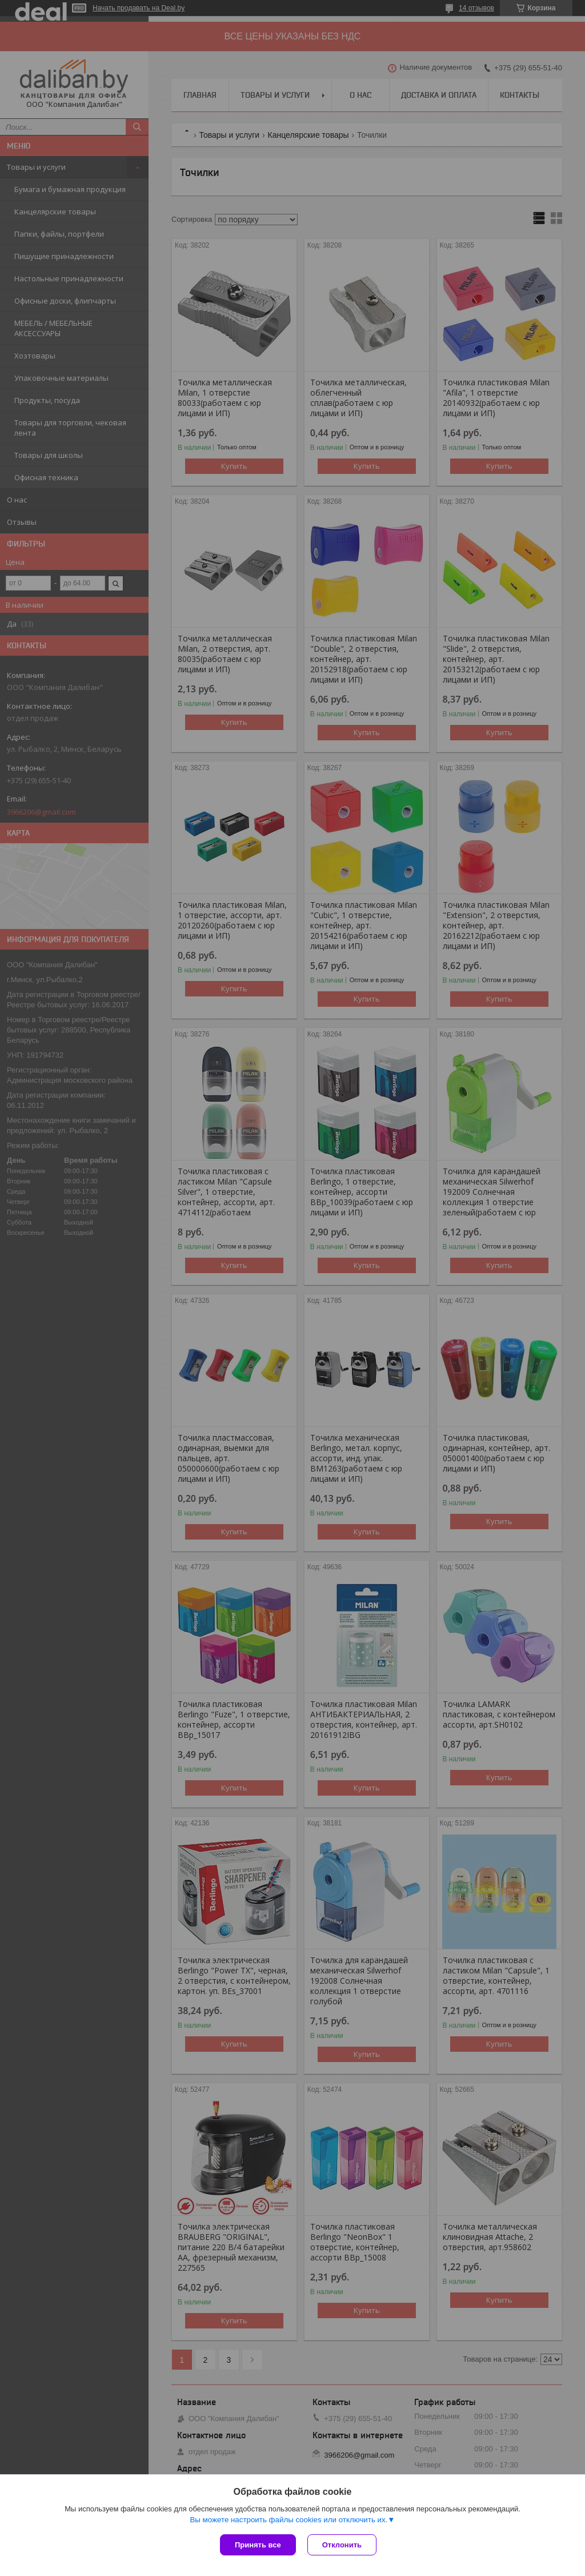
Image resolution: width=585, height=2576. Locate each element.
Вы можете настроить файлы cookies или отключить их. (288, 2519)
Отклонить (342, 2545)
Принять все (258, 2545)
